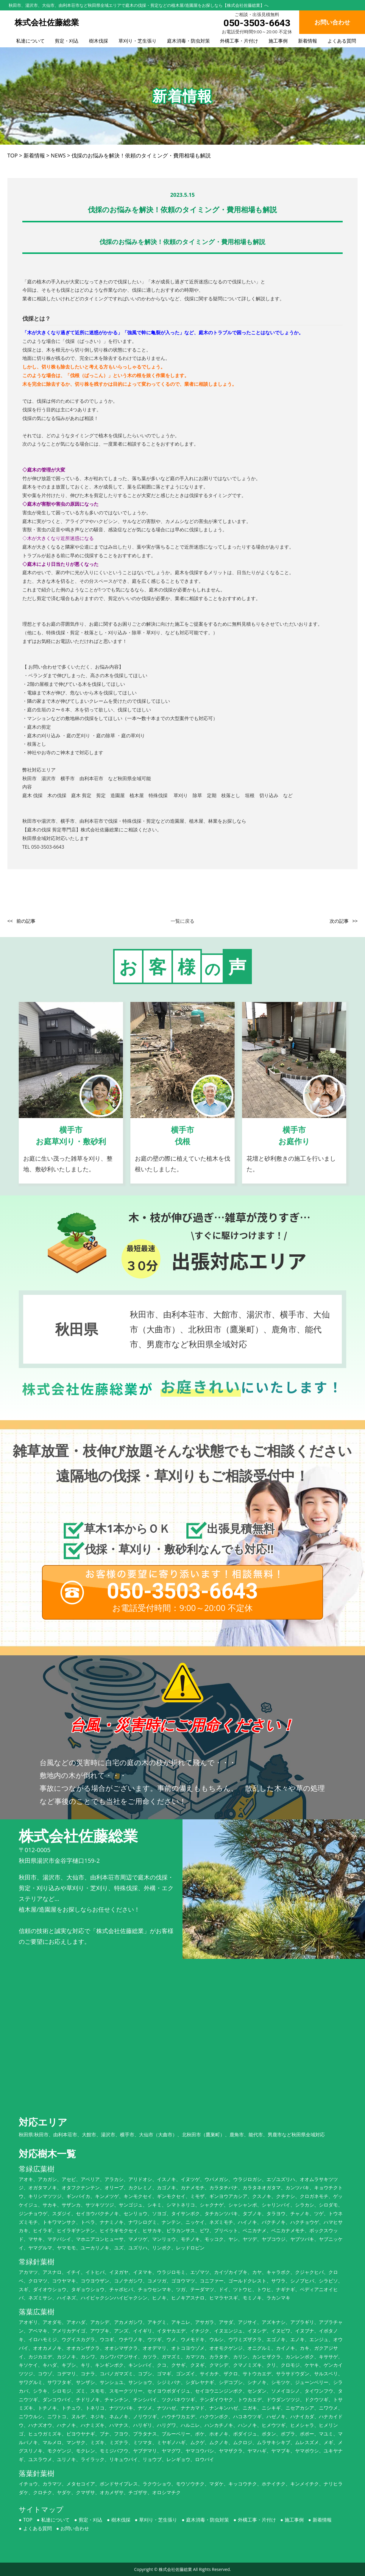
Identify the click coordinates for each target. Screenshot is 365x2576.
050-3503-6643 (257, 23)
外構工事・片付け (239, 41)
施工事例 (278, 41)
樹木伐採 (98, 41)
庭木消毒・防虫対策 (188, 41)
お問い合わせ (74, 2528)
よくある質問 (341, 41)
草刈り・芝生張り (137, 41)
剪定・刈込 (67, 41)
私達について (30, 41)
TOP (27, 2519)
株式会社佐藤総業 (175, 2569)
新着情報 (307, 41)
